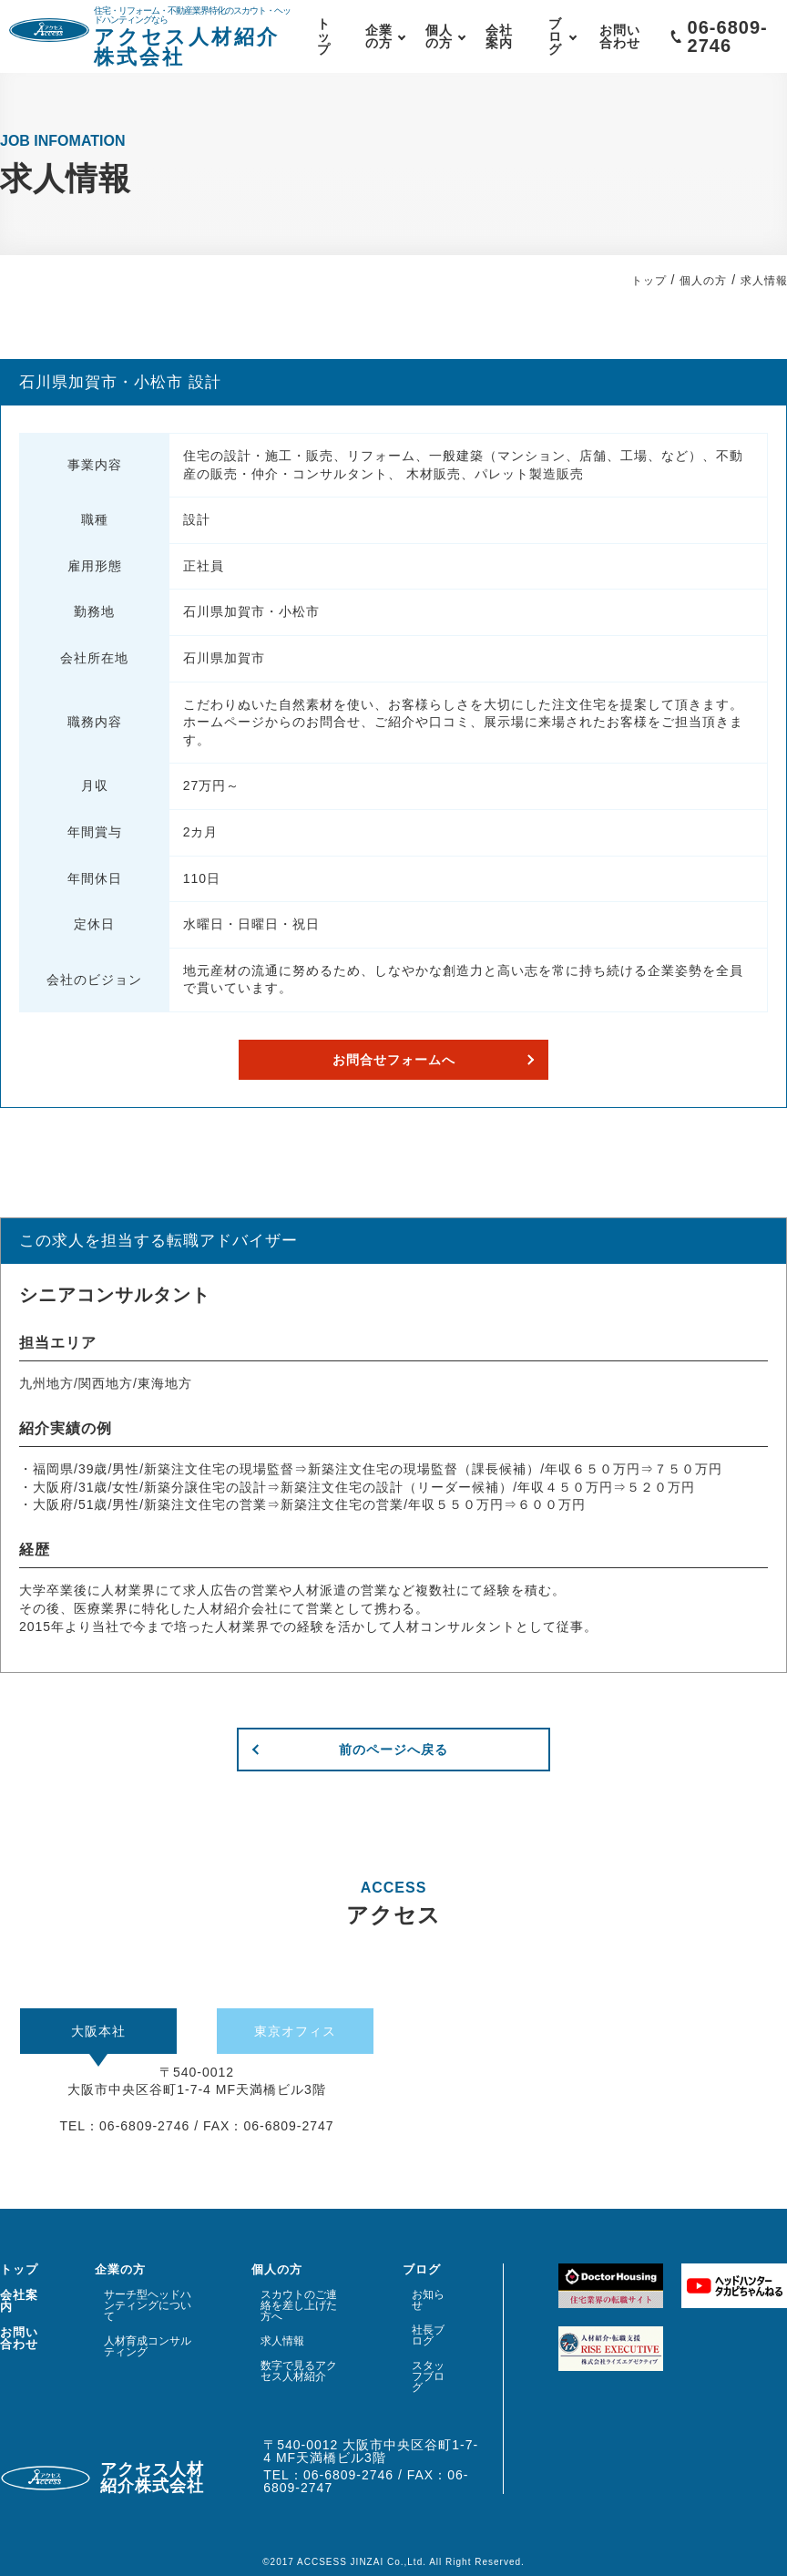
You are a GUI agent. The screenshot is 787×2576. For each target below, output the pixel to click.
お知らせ (428, 2300)
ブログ (555, 36)
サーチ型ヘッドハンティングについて (147, 2305)
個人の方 (439, 36)
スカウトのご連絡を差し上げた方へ (299, 2305)
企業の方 (379, 36)
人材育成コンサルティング (147, 2346)
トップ (324, 36)
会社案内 (499, 36)
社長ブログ (428, 2335)
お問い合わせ (619, 36)
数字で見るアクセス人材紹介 (299, 2371)
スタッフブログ (428, 2376)
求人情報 (282, 2340)
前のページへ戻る (393, 1749)
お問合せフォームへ (393, 1059)
